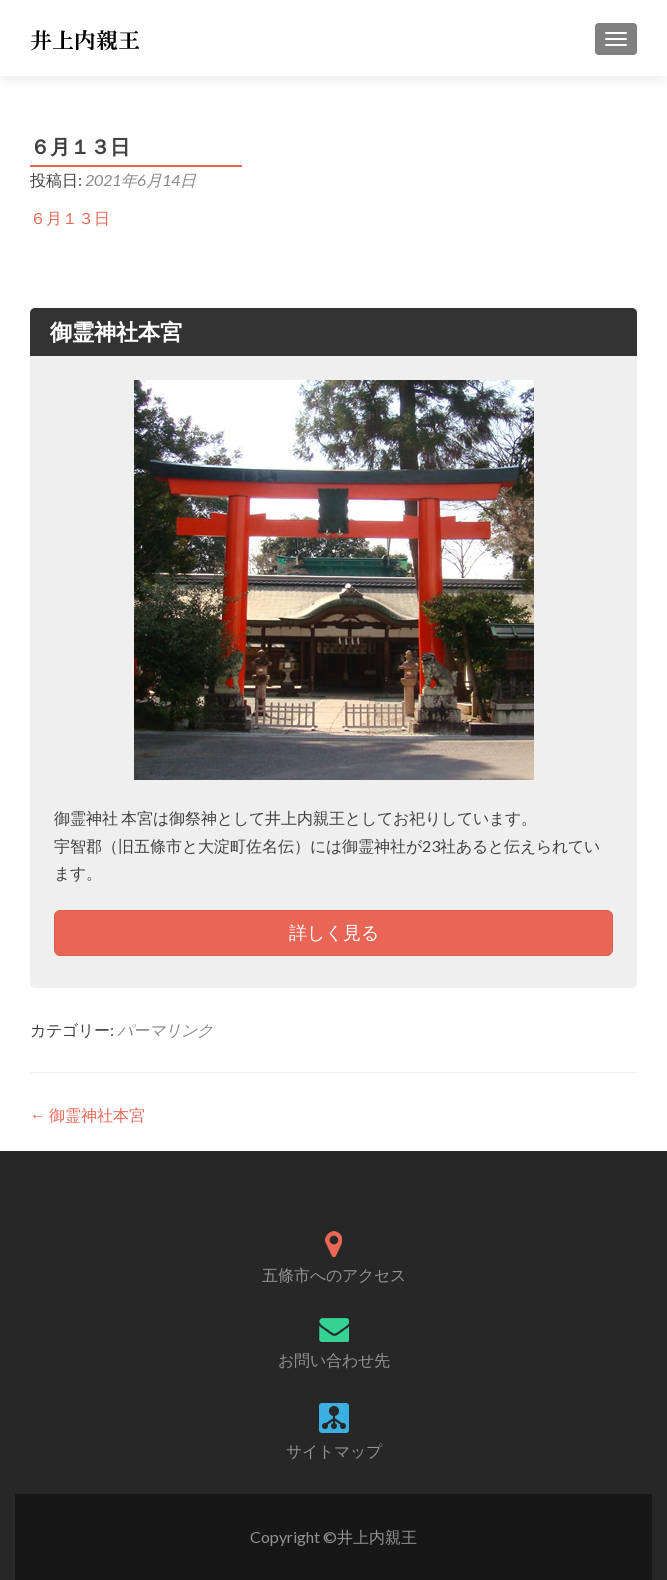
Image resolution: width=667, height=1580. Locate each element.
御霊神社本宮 (87, 1114)
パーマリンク (165, 1029)
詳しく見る (334, 932)
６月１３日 (70, 217)
